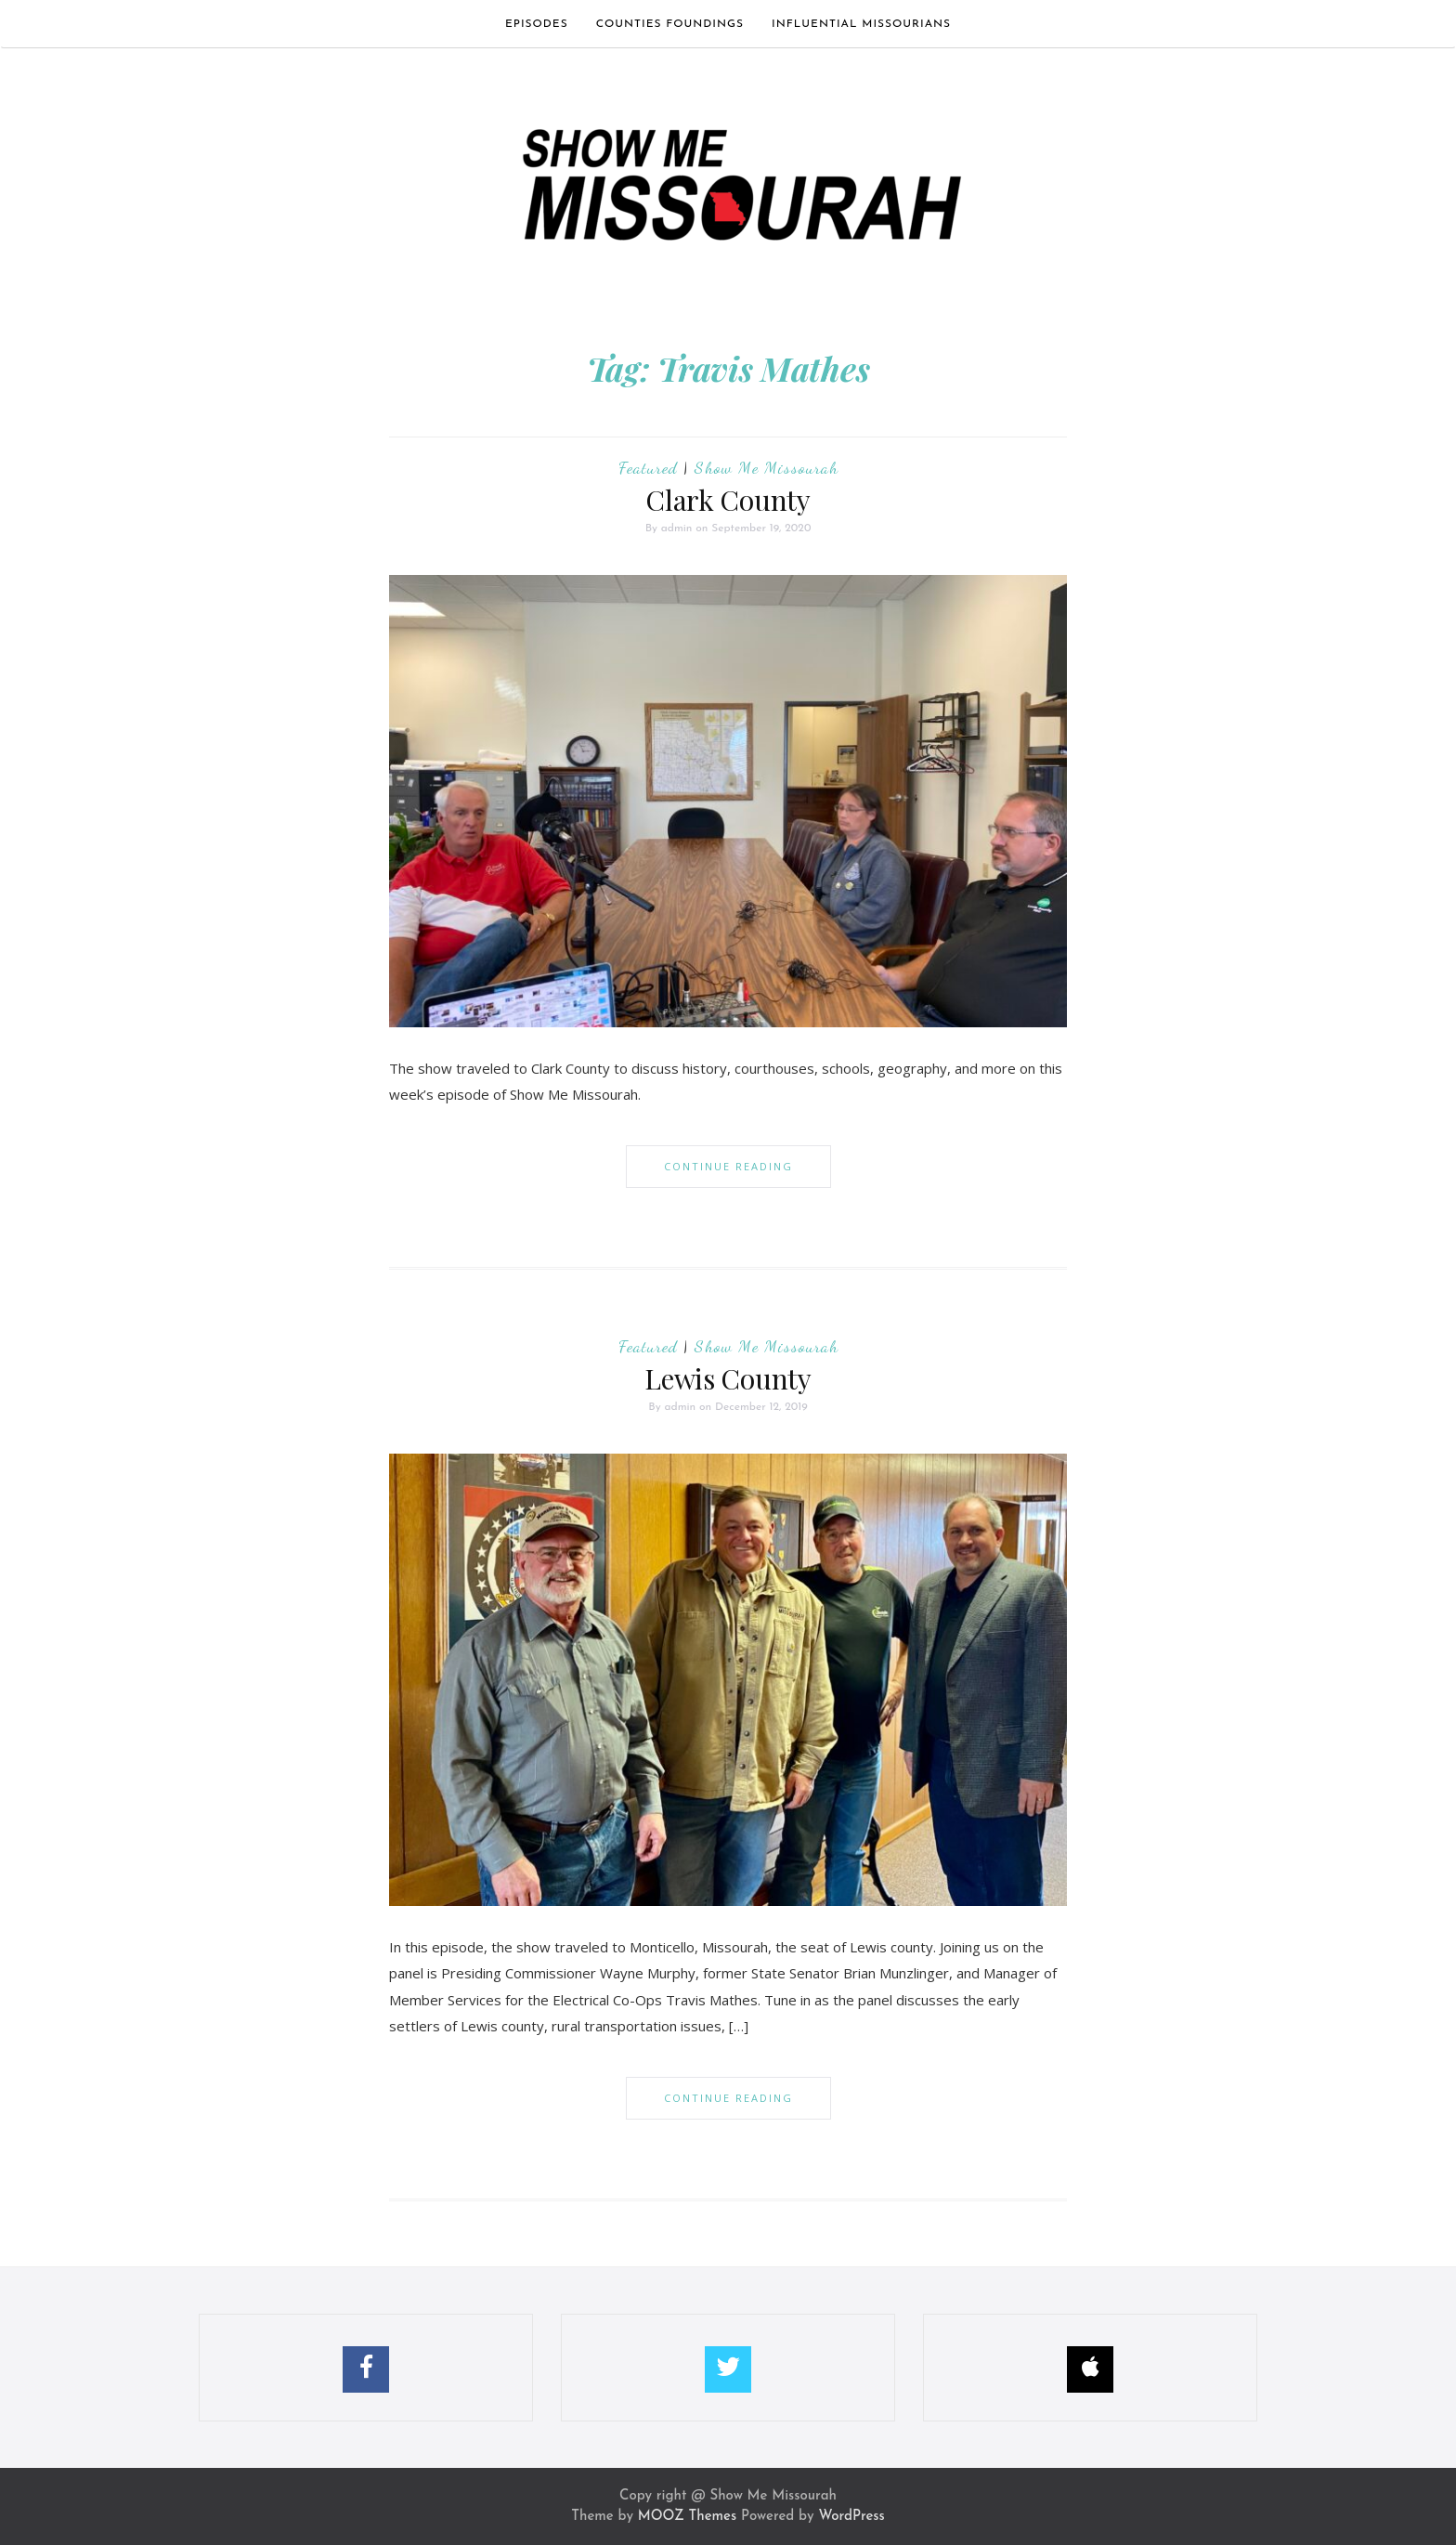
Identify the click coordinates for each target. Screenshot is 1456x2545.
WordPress (851, 2517)
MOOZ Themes (687, 2517)
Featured (648, 467)
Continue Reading (728, 1166)
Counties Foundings (670, 24)
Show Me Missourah (766, 467)
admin (677, 528)
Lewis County (727, 1378)
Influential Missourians (861, 24)
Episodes (536, 24)
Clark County (727, 499)
